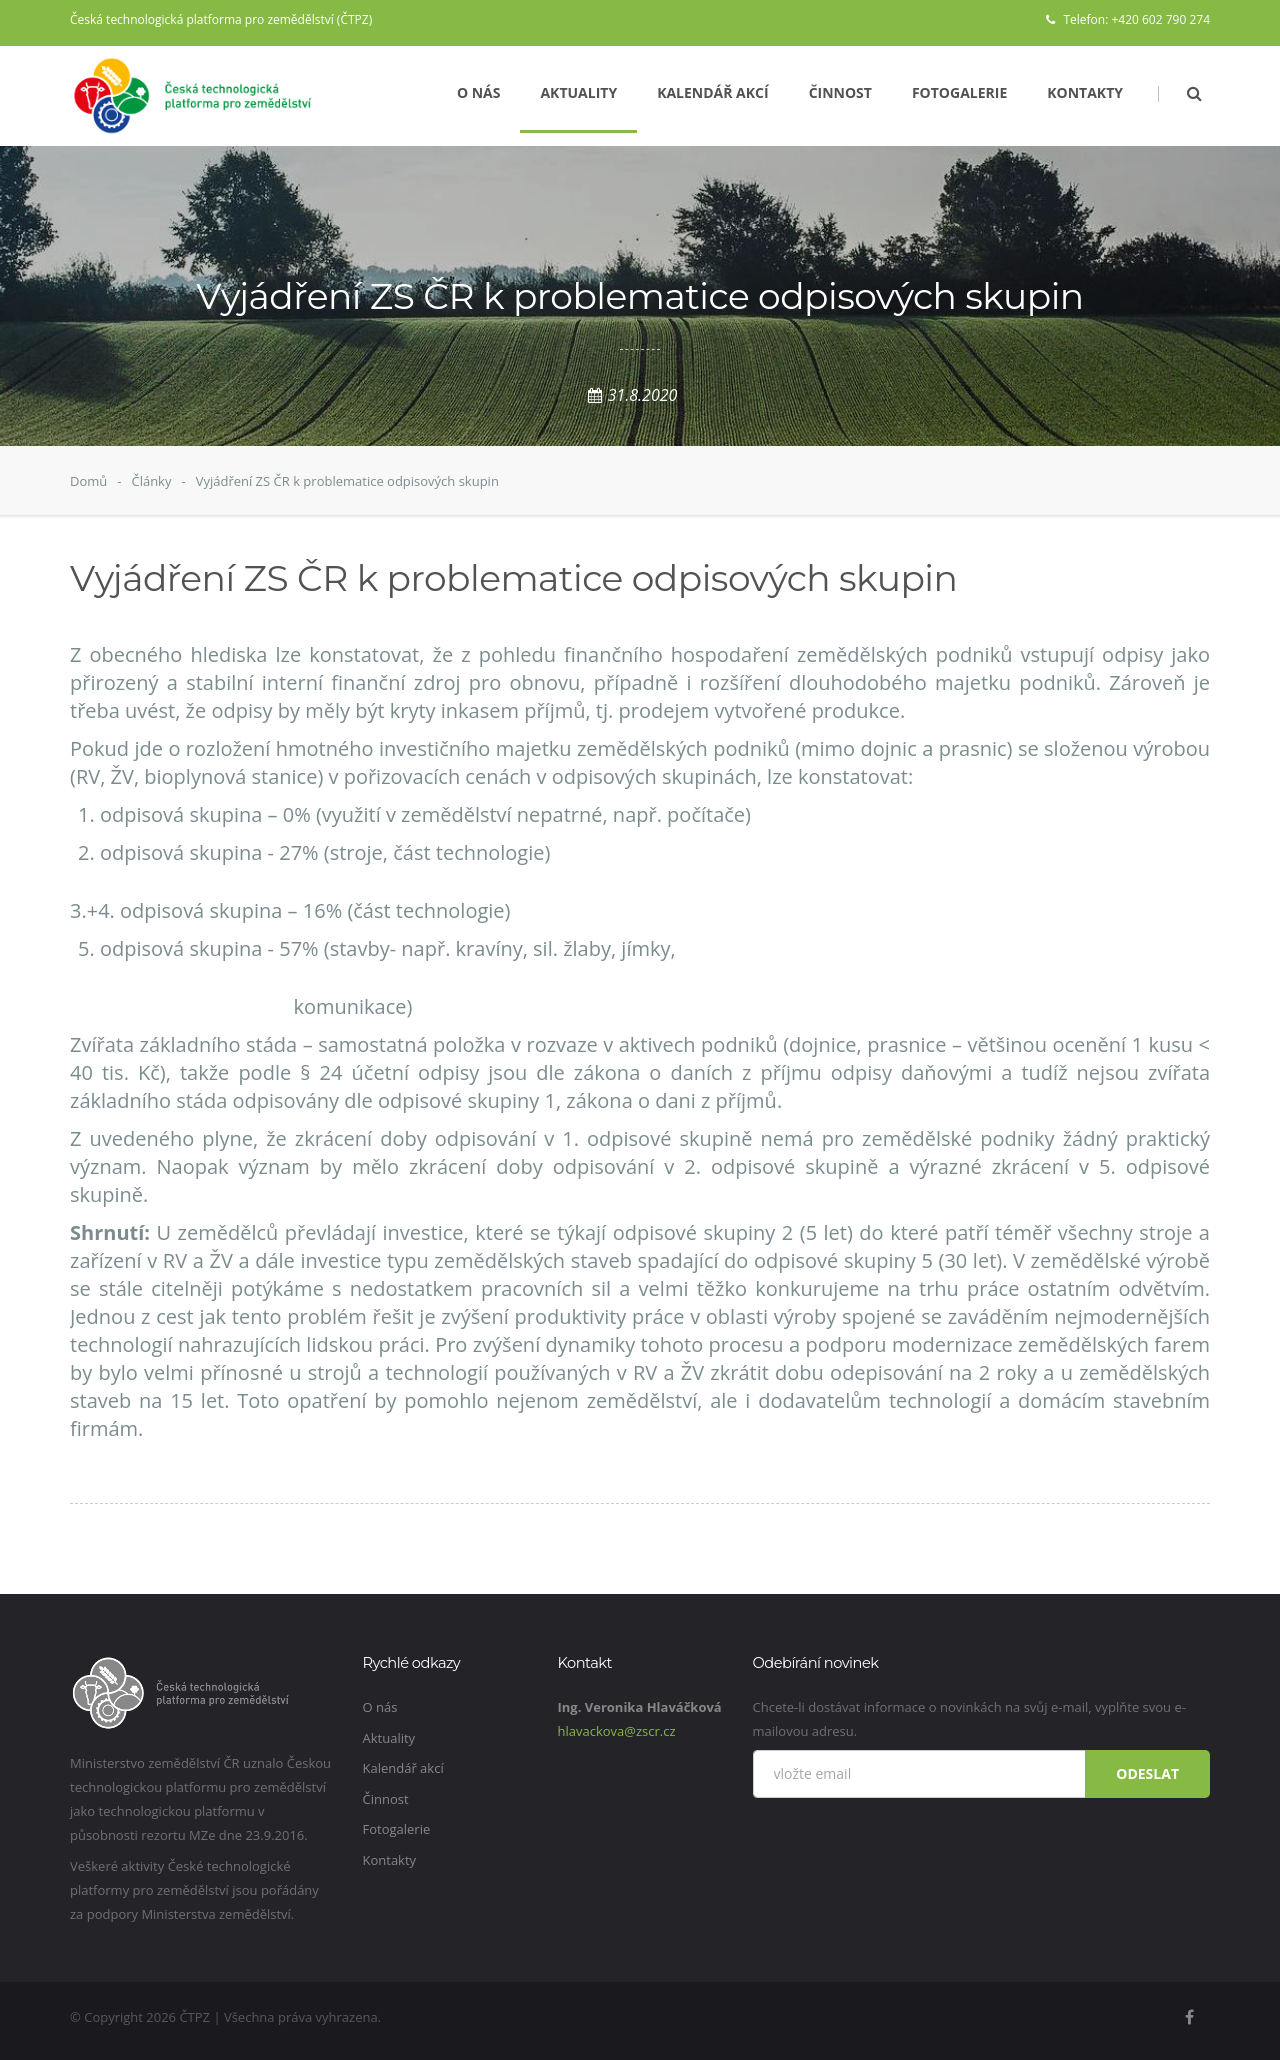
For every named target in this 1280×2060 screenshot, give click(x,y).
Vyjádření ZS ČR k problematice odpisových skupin (347, 481)
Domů (88, 481)
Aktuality (578, 92)
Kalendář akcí (713, 92)
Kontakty (1085, 92)
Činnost (840, 92)
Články (151, 481)
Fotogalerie (959, 92)
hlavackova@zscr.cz (617, 1731)
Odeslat (1147, 1773)
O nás (479, 92)
